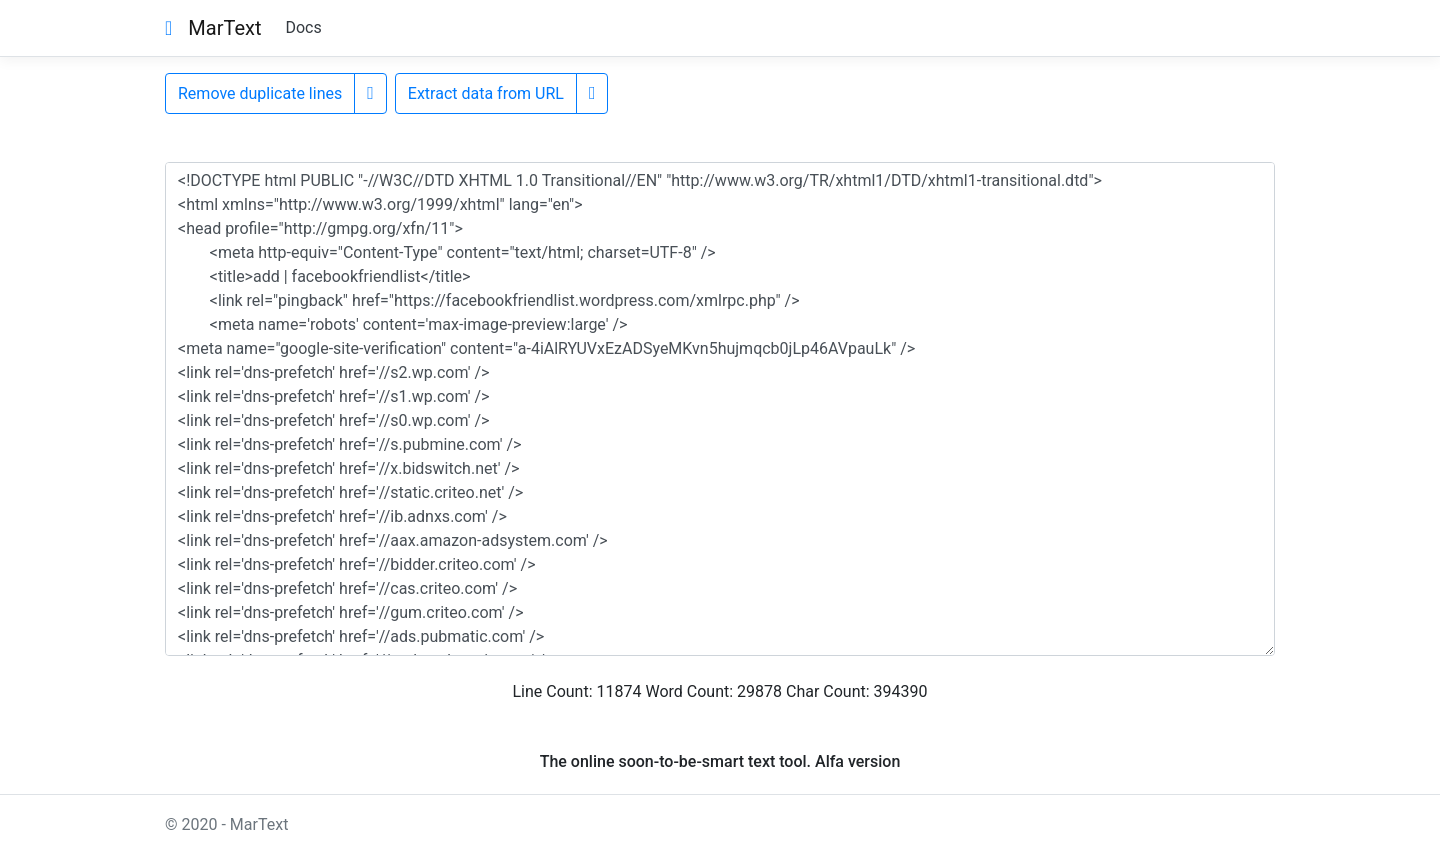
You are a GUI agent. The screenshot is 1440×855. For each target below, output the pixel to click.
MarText (224, 28)
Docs (303, 27)
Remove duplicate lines (260, 93)
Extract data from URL (486, 93)
